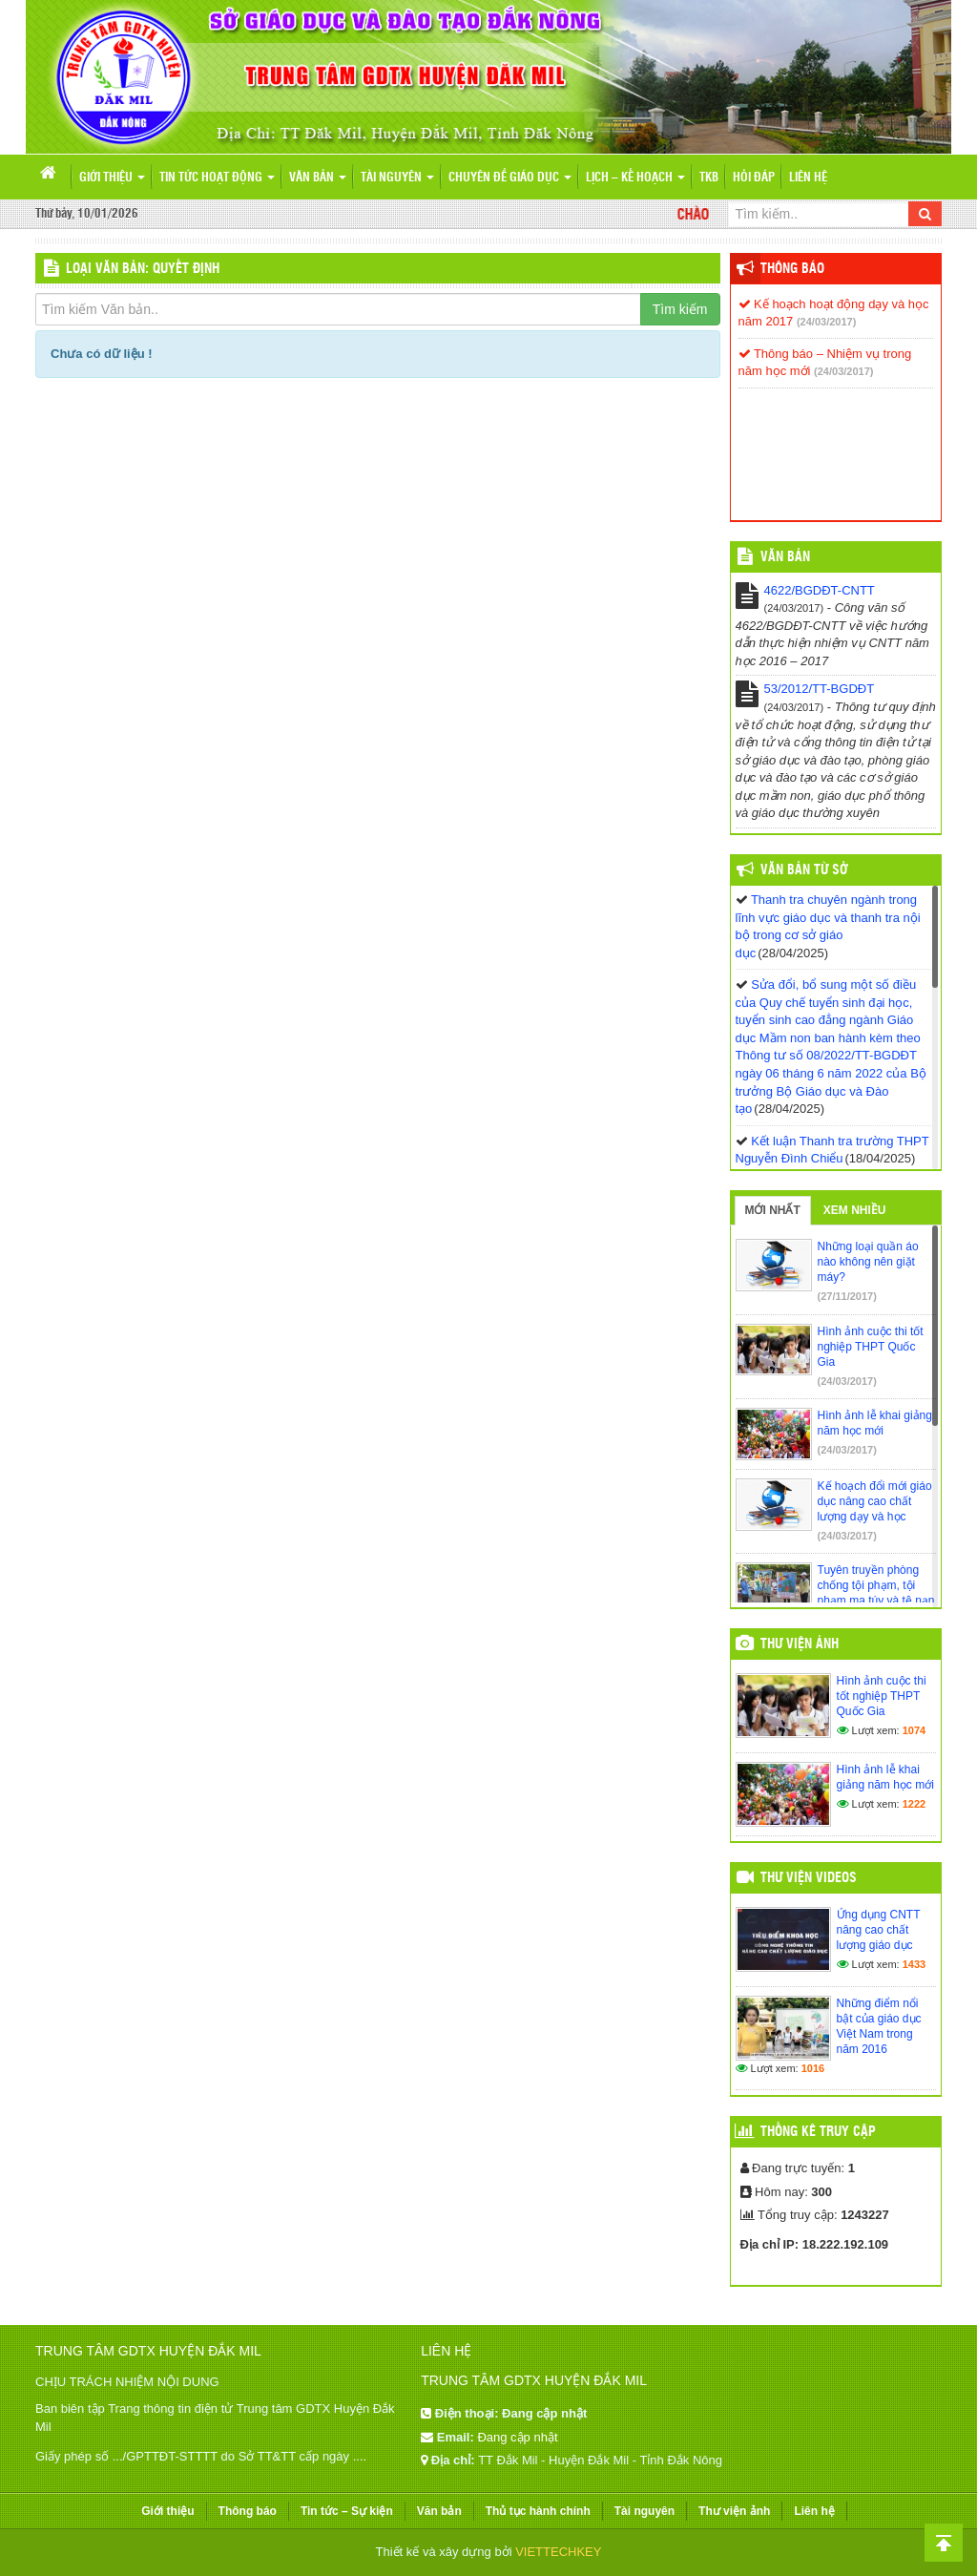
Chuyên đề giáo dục (510, 178)
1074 (914, 1730)
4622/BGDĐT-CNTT (819, 590)
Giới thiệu (112, 178)
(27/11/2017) (847, 1296)
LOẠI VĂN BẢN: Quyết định (142, 269)
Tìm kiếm (680, 309)
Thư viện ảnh (799, 1644)
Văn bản (317, 178)
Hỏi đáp (754, 178)
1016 (812, 2068)
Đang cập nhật (517, 2437)
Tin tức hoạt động (217, 178)
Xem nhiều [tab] (854, 1210)
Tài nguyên (397, 178)
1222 (914, 1804)
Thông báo (792, 269)
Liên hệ (808, 178)
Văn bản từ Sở (803, 870)
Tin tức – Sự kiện (347, 2511)
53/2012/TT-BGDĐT (819, 688)
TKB (708, 178)
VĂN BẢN (785, 557)
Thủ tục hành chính (538, 2511)
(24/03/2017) (826, 321)
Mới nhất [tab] (772, 1210)
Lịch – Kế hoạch (635, 178)
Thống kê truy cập (818, 2132)
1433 (914, 1964)
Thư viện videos (808, 1878)
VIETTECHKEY (558, 2552)
